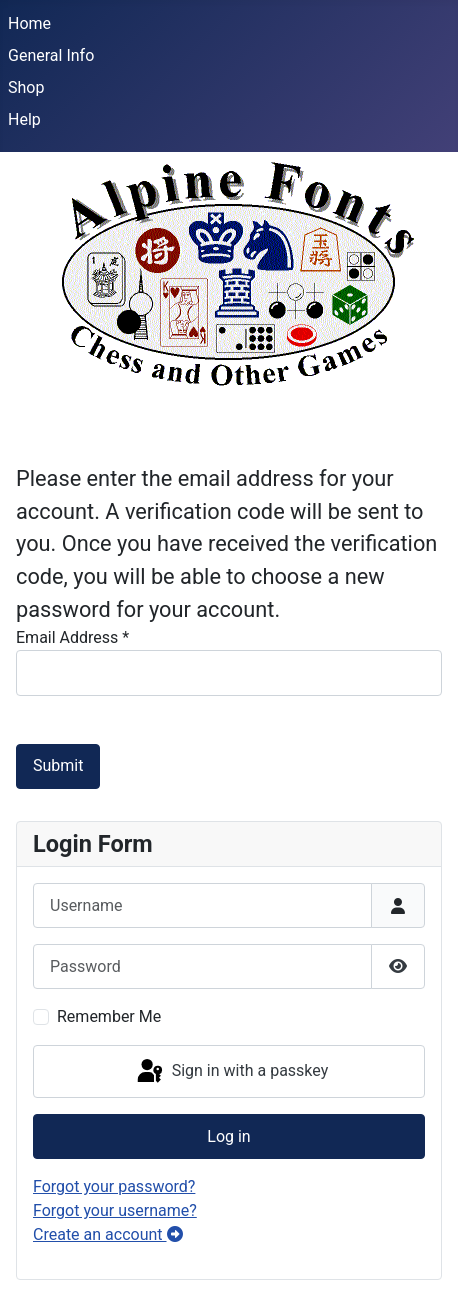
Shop (26, 87)
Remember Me (109, 1016)
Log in (228, 1136)
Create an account (108, 1234)
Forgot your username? (115, 1210)
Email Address (72, 637)
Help (24, 119)
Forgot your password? (114, 1186)
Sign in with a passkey (231, 1072)
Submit (58, 765)
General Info (51, 55)
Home (29, 23)
